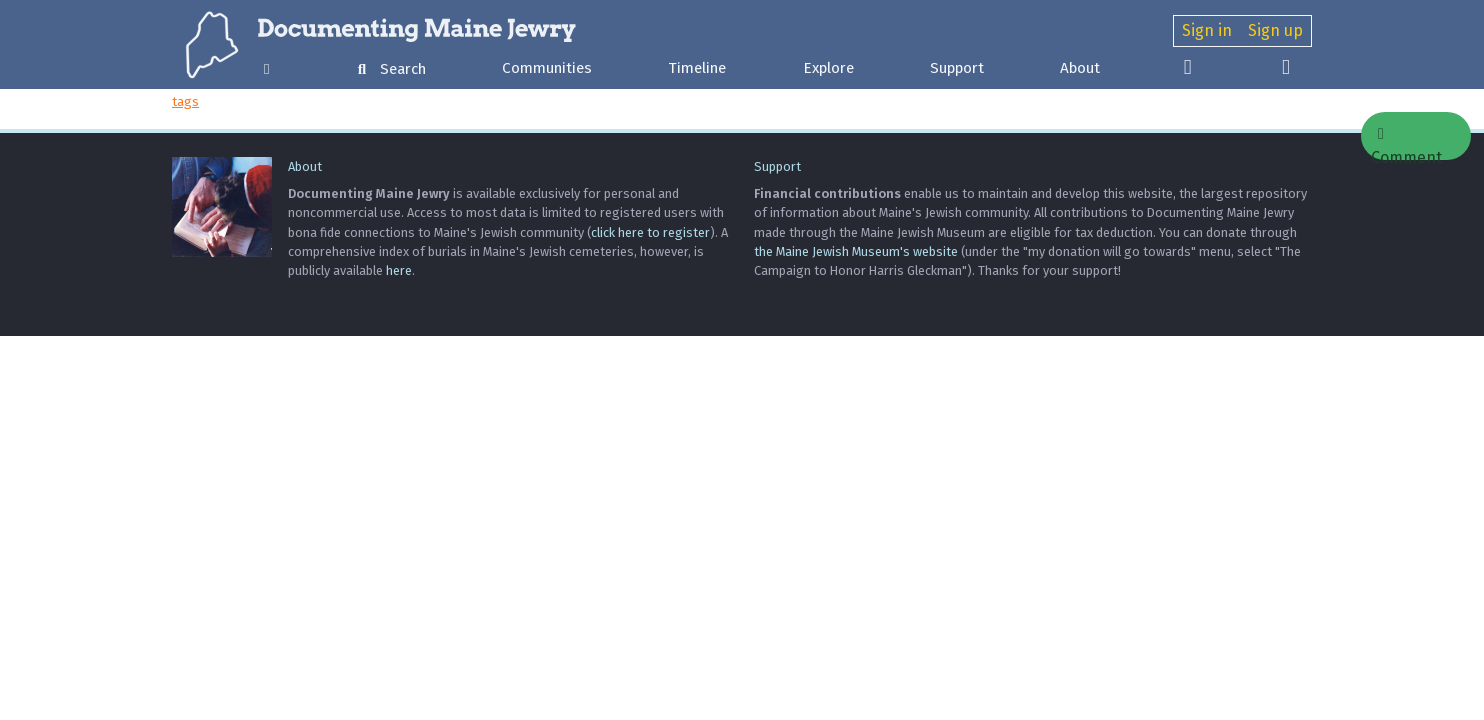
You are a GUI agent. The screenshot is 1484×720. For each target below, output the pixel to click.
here (399, 270)
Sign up (1275, 30)
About (1080, 68)
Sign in (1207, 30)
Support (957, 68)
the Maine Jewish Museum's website (856, 251)
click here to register (650, 232)
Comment (1406, 143)
